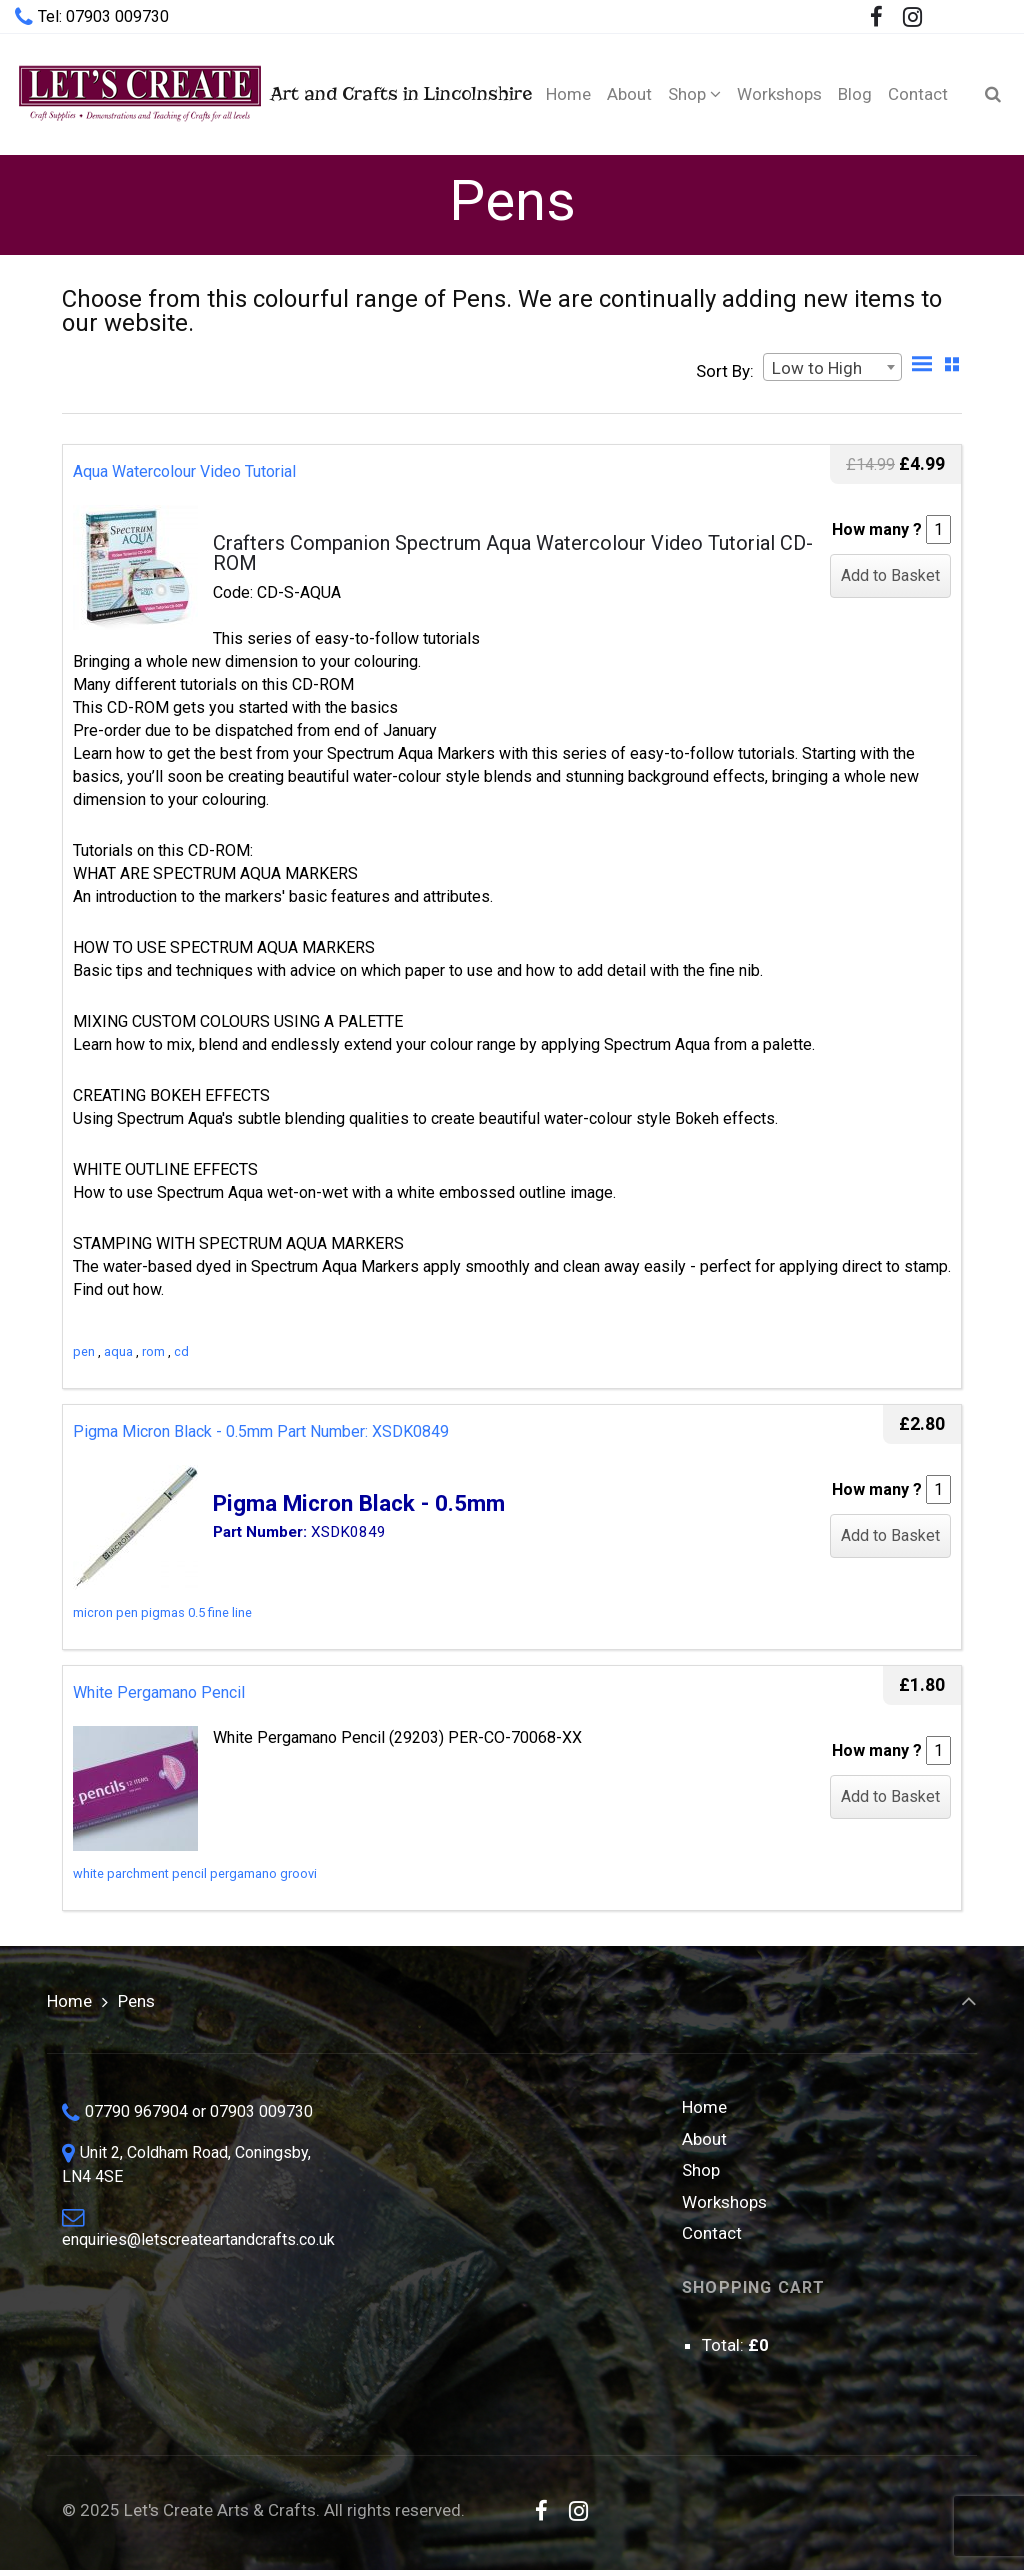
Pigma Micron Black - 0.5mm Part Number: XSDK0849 (261, 1431)
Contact (712, 2233)
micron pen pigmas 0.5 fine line (162, 1612)
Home (69, 2001)
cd (181, 1351)
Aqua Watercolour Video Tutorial (184, 471)
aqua (118, 1351)
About (704, 2139)
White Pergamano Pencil (159, 1692)
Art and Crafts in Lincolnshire (258, 93)
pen (84, 1351)
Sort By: (725, 371)
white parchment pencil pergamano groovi (195, 1873)
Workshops (724, 2202)
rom (153, 1351)
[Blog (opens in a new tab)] (855, 94)
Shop (701, 2170)
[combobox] (832, 367)
